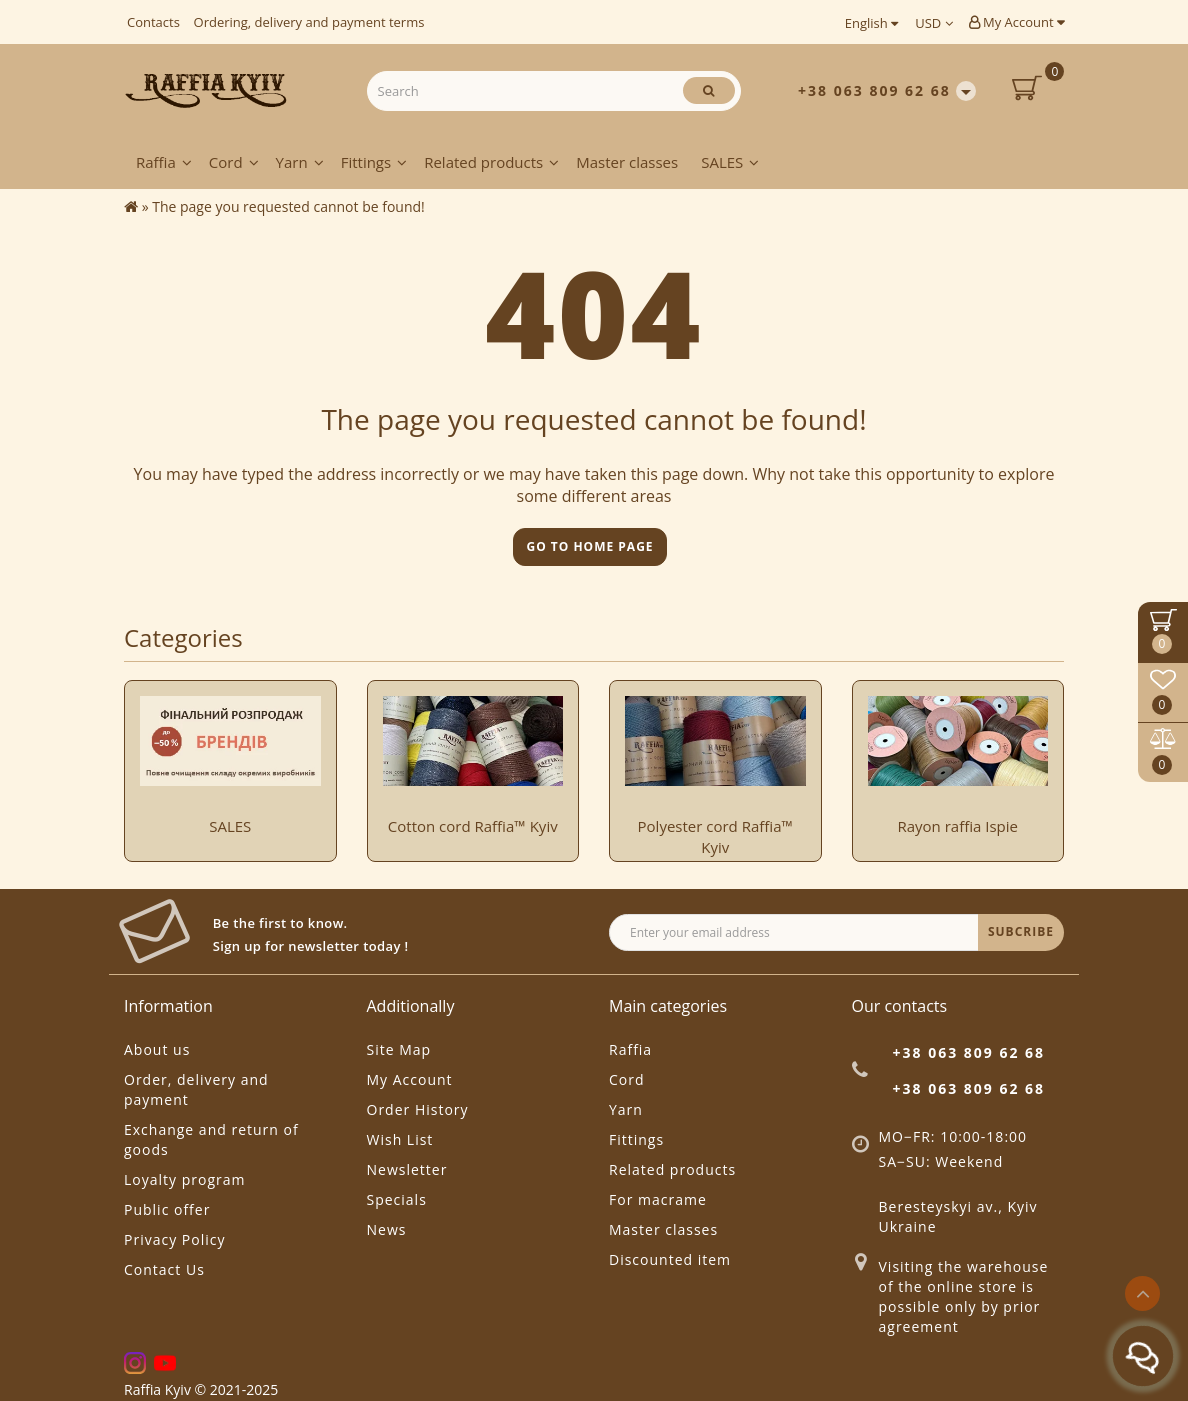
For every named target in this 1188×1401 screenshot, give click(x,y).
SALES (730, 162)
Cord (234, 162)
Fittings (374, 162)
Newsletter (407, 1169)
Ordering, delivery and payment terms (309, 22)
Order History (418, 1109)
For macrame (658, 1199)
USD (933, 23)
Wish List (400, 1139)
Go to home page (589, 546)
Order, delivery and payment (196, 1089)
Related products (491, 162)
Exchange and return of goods (211, 1139)
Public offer (167, 1209)
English (871, 23)
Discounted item (670, 1259)
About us (157, 1049)
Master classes (627, 162)
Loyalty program (184, 1179)
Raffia (164, 162)
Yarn (300, 162)
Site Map (399, 1049)
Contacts (153, 22)
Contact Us (164, 1269)
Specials (397, 1199)
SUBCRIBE (1021, 931)
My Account (1016, 22)
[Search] (709, 90)
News (387, 1229)
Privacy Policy (174, 1239)
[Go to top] (1142, 1293)
